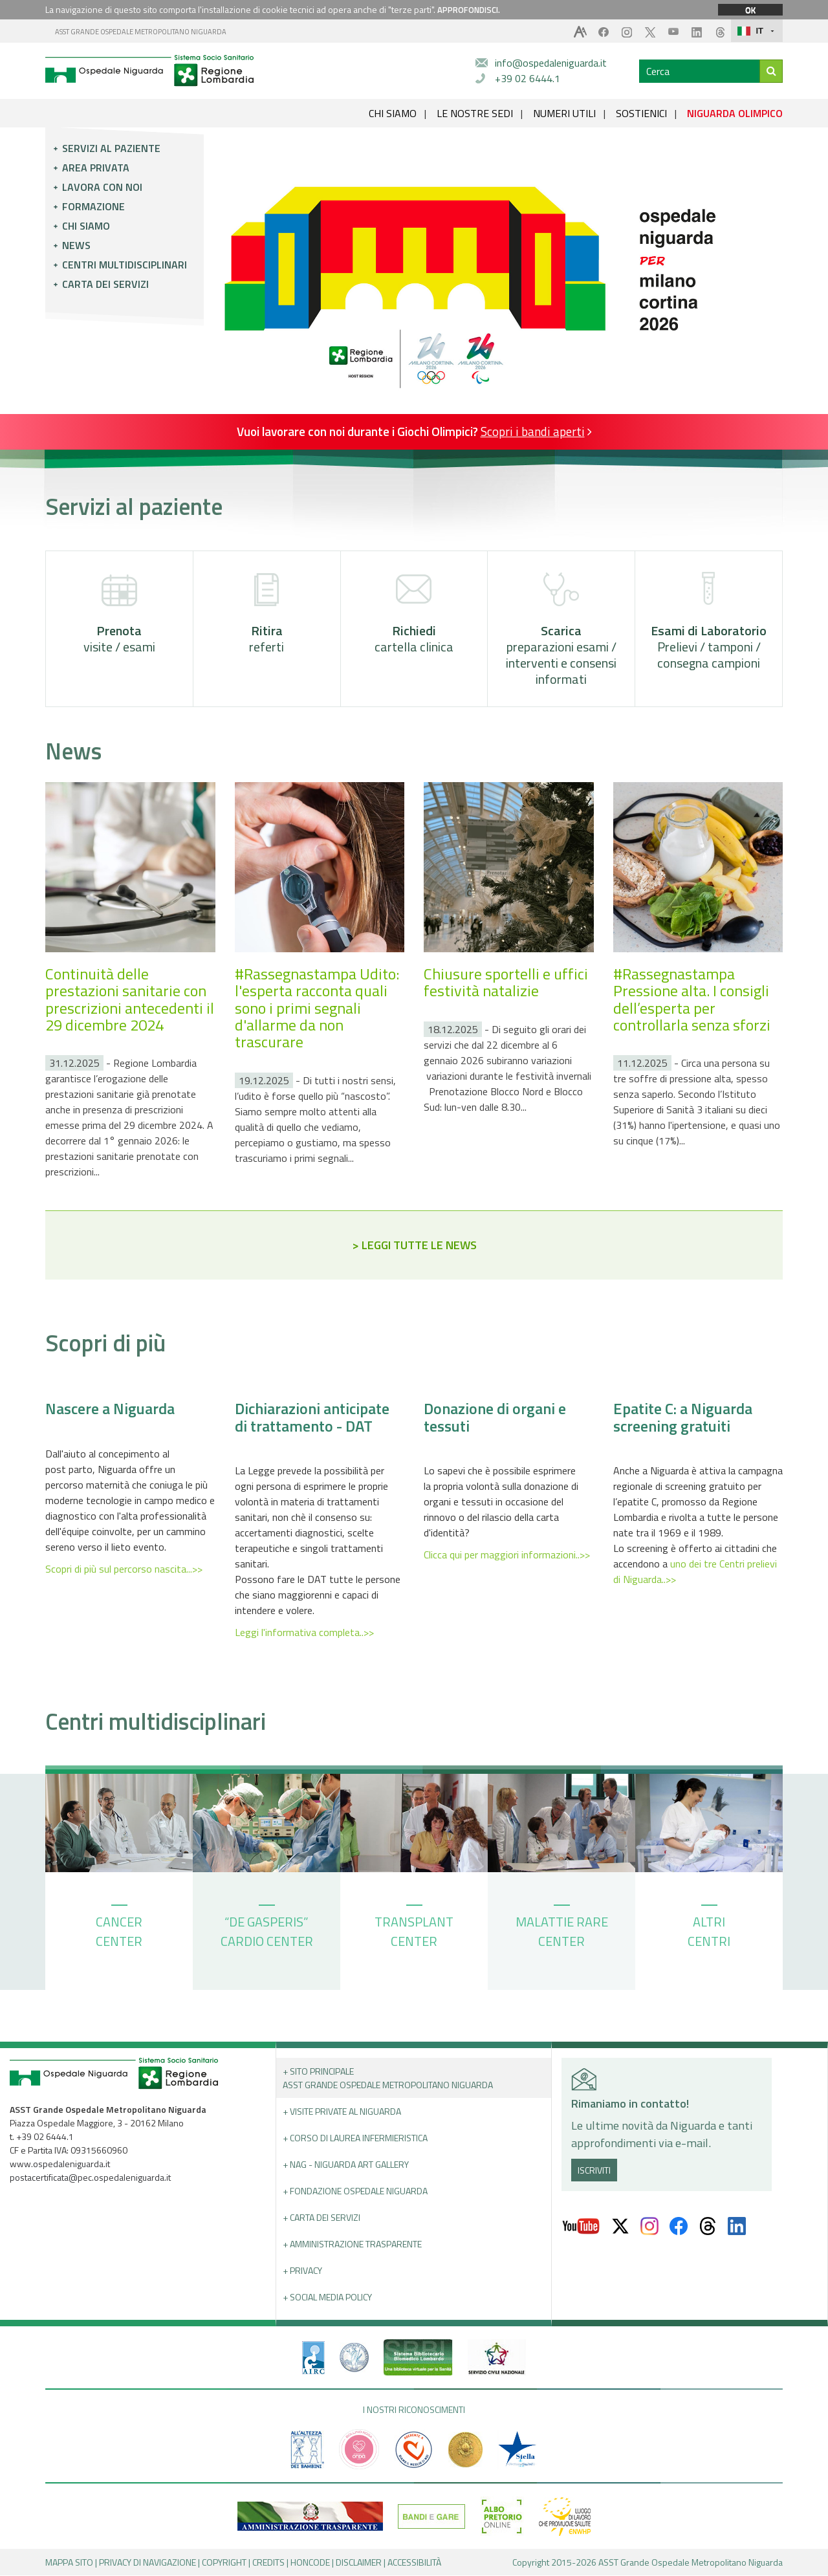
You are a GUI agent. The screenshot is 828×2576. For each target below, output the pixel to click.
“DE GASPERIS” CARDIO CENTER (267, 1928)
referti (267, 614)
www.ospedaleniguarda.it (60, 2164)
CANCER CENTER (119, 1928)
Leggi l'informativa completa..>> (304, 1633)
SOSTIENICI (641, 113)
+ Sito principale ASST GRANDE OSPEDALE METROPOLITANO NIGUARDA (388, 2078)
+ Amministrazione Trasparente (352, 2244)
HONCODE (310, 2563)
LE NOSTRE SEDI (475, 113)
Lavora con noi (102, 187)
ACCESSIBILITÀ (414, 2563)
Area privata (95, 167)
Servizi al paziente (111, 148)
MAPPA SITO (69, 2563)
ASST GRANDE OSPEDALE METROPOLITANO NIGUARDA (140, 32)
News (76, 245)
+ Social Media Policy (327, 2297)
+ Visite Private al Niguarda (342, 2112)
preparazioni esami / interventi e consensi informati (561, 630)
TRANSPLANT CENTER (414, 1928)
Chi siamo (86, 226)
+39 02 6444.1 (527, 78)
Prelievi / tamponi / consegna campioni (709, 622)
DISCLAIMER (359, 2563)
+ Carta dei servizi (321, 2218)
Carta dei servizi (105, 284)
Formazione (93, 206)
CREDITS (268, 2563)
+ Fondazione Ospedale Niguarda (355, 2191)
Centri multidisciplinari (124, 264)
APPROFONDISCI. (468, 9)
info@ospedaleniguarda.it (551, 63)
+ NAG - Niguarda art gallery (346, 2165)
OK (750, 10)
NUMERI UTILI (564, 113)
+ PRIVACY (302, 2271)
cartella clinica (414, 614)
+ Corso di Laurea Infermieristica (355, 2138)
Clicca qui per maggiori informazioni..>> (507, 1555)
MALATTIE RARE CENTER (562, 1928)
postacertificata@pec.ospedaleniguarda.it (90, 2178)
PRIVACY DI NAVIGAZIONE (147, 2563)
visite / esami (119, 614)
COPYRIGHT (224, 2563)
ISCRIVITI (594, 2170)
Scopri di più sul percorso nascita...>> (123, 1569)
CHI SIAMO (393, 113)
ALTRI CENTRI (709, 1928)
